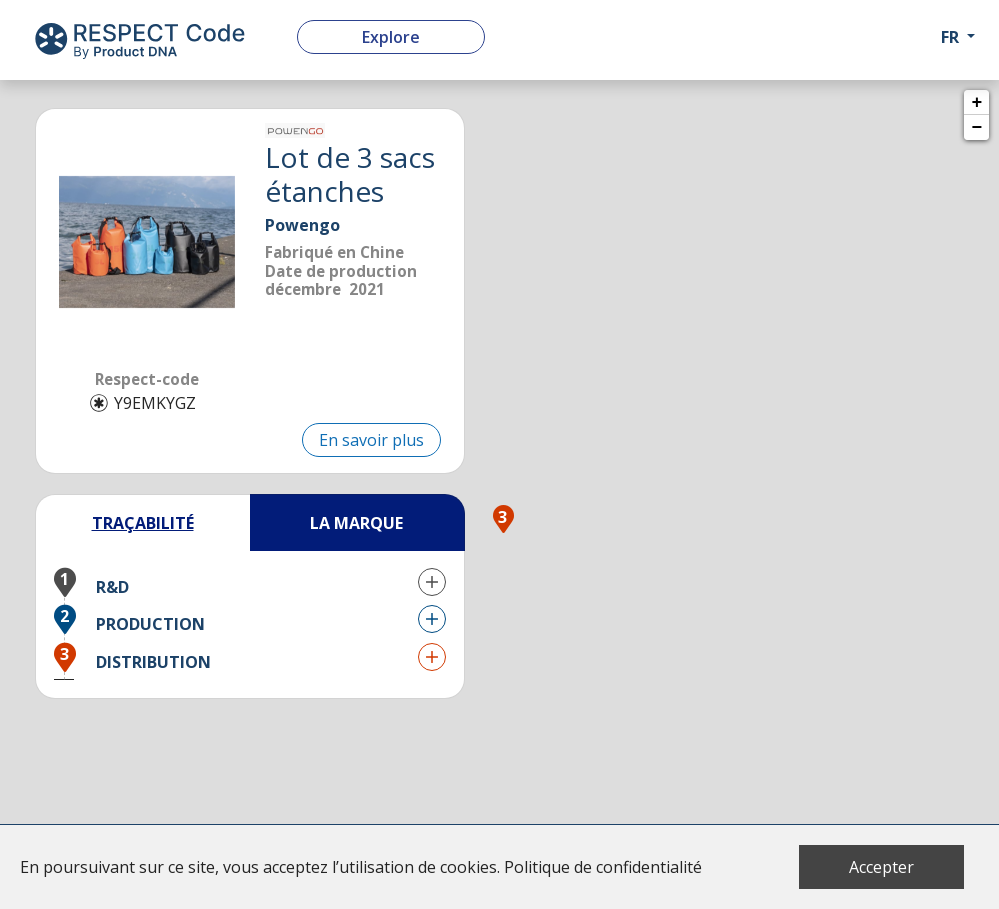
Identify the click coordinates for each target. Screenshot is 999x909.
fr (950, 37)
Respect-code (147, 379)
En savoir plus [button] (371, 440)
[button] (250, 582)
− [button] (977, 128)
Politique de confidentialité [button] (603, 867)
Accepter (881, 867)
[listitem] (147, 242)
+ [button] (977, 103)
